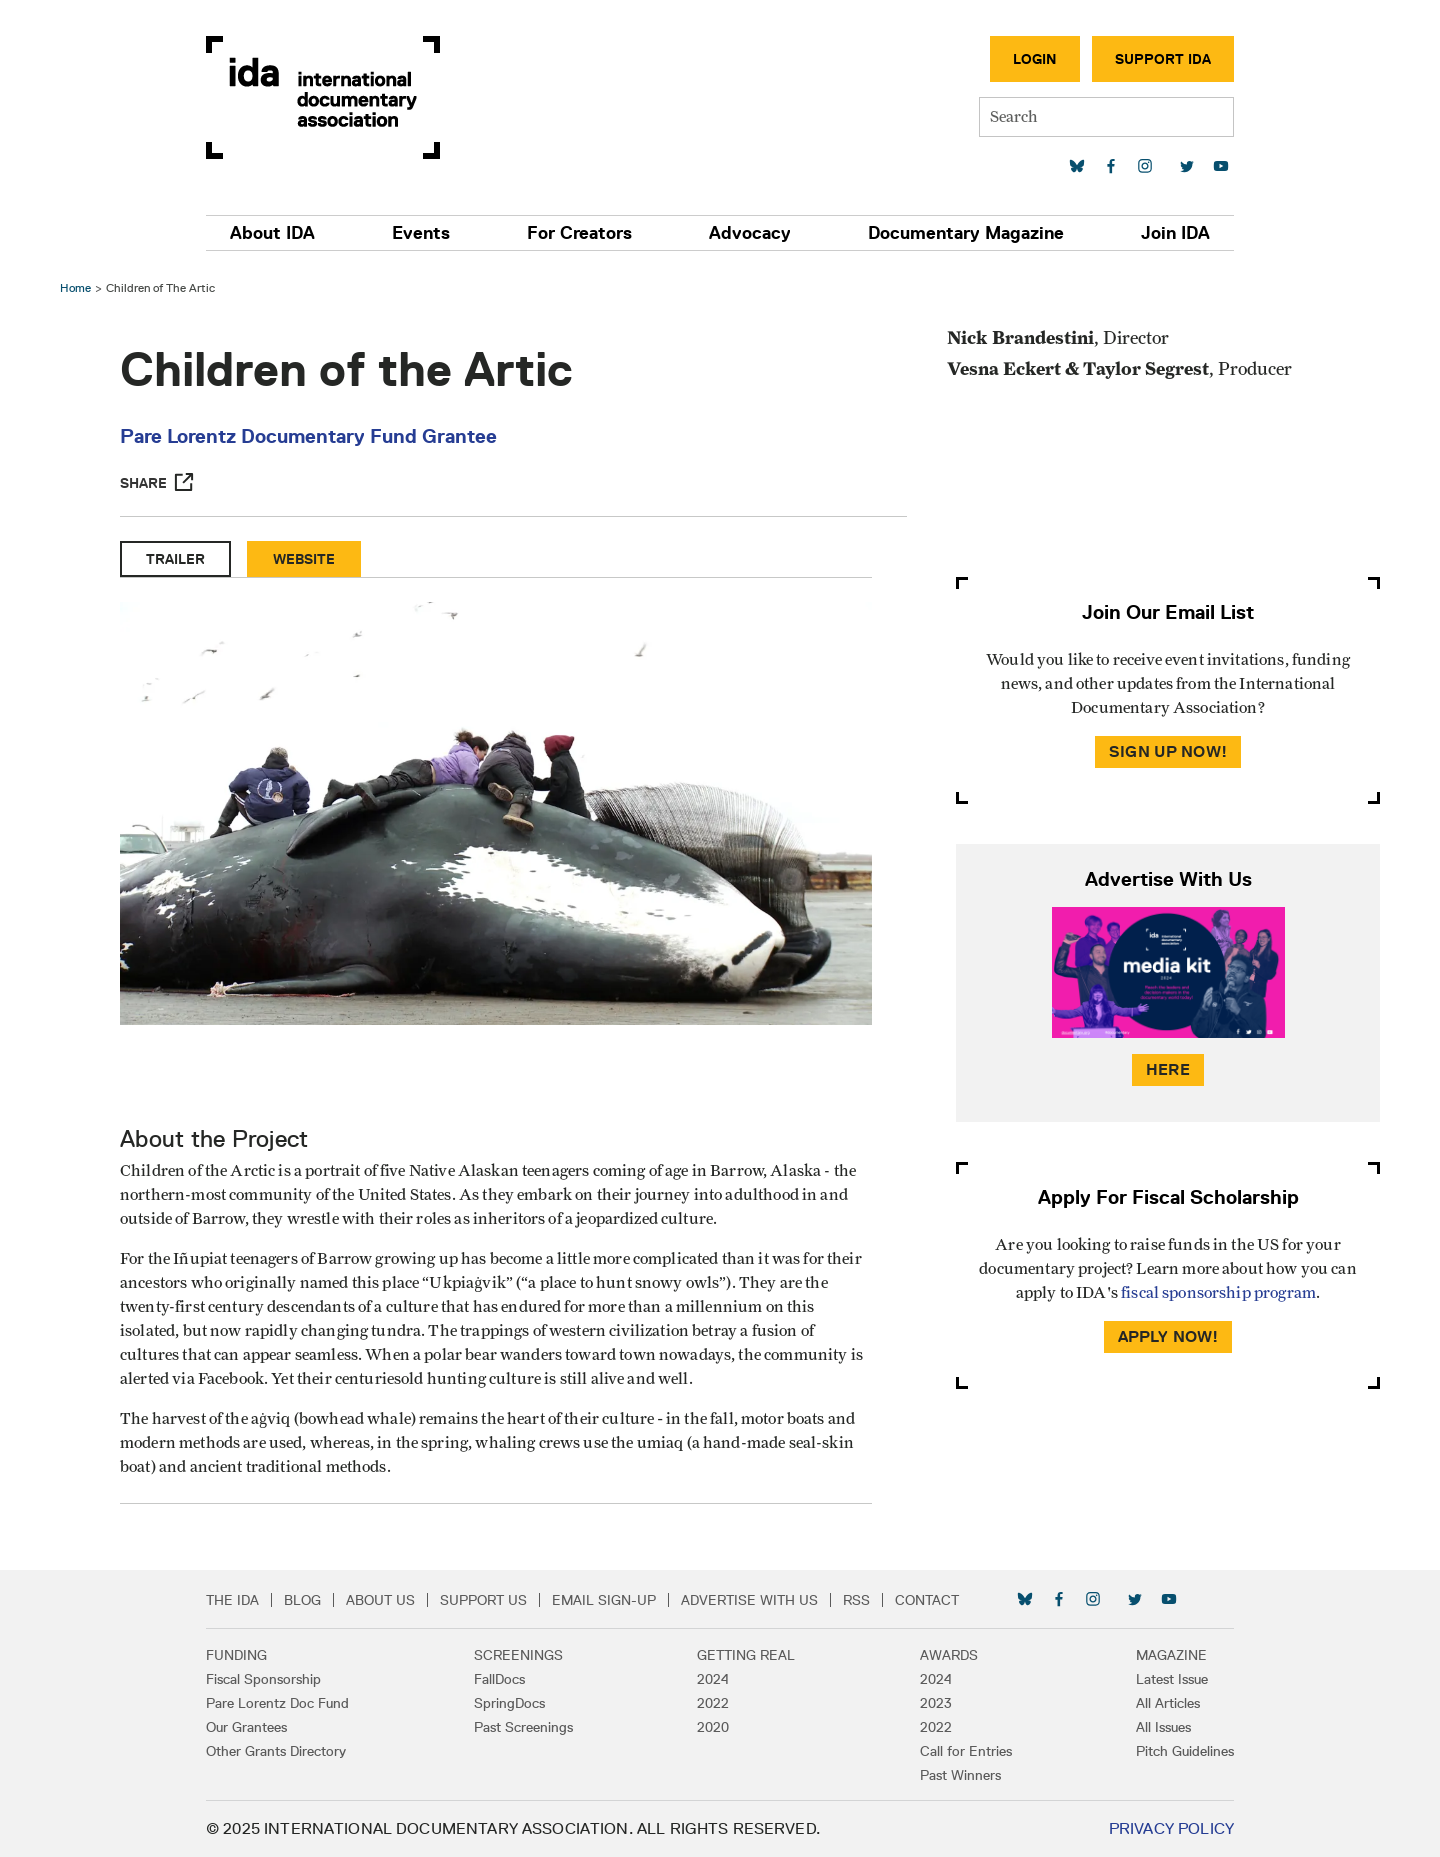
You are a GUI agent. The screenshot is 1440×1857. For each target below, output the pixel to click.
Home (75, 287)
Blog (302, 1600)
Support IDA (1163, 59)
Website (304, 559)
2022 (713, 1703)
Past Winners (960, 1775)
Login (1035, 59)
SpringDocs (509, 1703)
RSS (856, 1600)
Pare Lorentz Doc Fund (277, 1703)
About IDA (272, 233)
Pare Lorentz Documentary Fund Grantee (308, 436)
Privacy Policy (1171, 1828)
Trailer (175, 559)
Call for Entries (966, 1751)
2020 (713, 1727)
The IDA (232, 1600)
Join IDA (1175, 233)
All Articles (1168, 1703)
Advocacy (750, 233)
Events (421, 233)
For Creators (579, 233)
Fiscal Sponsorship (263, 1679)
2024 (713, 1679)
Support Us (483, 1600)
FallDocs (499, 1679)
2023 (936, 1703)
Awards (949, 1655)
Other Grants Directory (276, 1751)
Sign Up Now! (1168, 751)
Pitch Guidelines (1185, 1751)
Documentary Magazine (966, 233)
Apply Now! (1168, 1336)
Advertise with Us (749, 1600)
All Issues (1163, 1727)
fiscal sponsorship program (1218, 1293)
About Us (380, 1600)
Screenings (518, 1655)
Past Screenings (523, 1727)
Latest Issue (1172, 1679)
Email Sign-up (604, 1600)
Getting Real (746, 1655)
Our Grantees (246, 1727)
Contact (927, 1600)
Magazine (1171, 1655)
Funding (236, 1655)
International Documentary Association (323, 97)
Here (1168, 1069)
